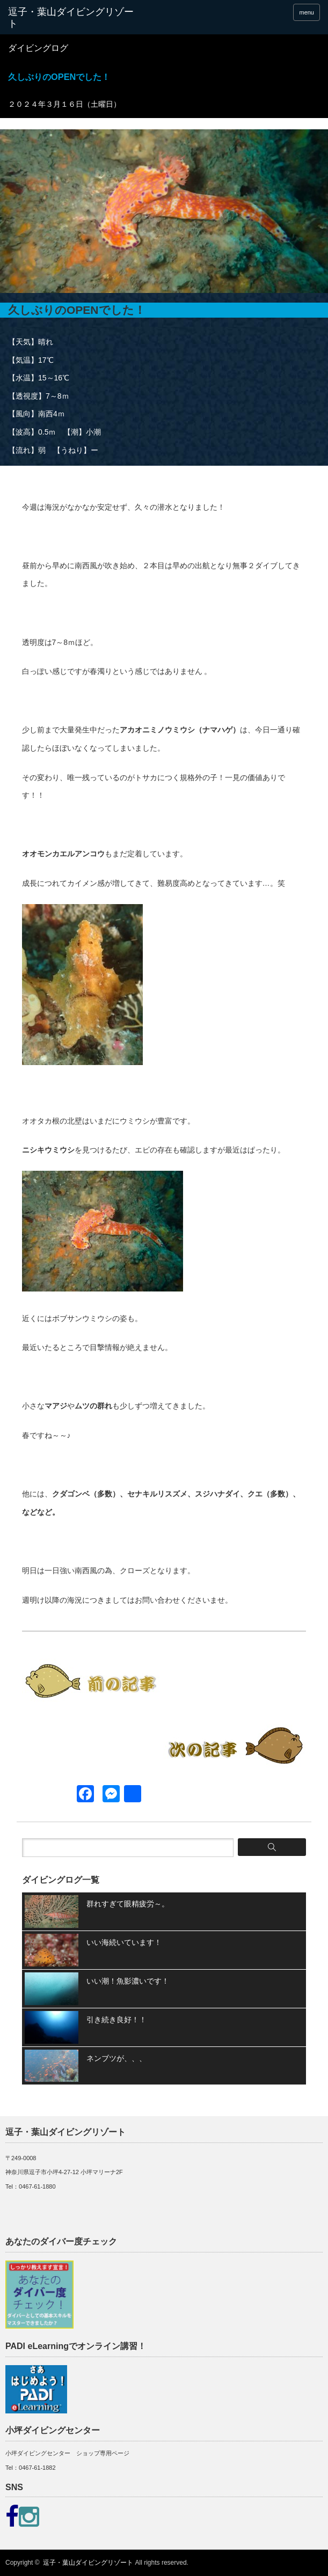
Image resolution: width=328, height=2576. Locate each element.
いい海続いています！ (124, 1942)
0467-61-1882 (37, 2467)
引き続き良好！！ (116, 2019)
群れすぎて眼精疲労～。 (127, 1903)
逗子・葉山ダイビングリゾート (88, 2562)
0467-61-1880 (37, 2186)
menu (306, 12)
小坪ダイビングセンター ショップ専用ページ (67, 2453)
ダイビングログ (38, 48)
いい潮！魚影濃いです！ (127, 1981)
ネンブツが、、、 (116, 2058)
